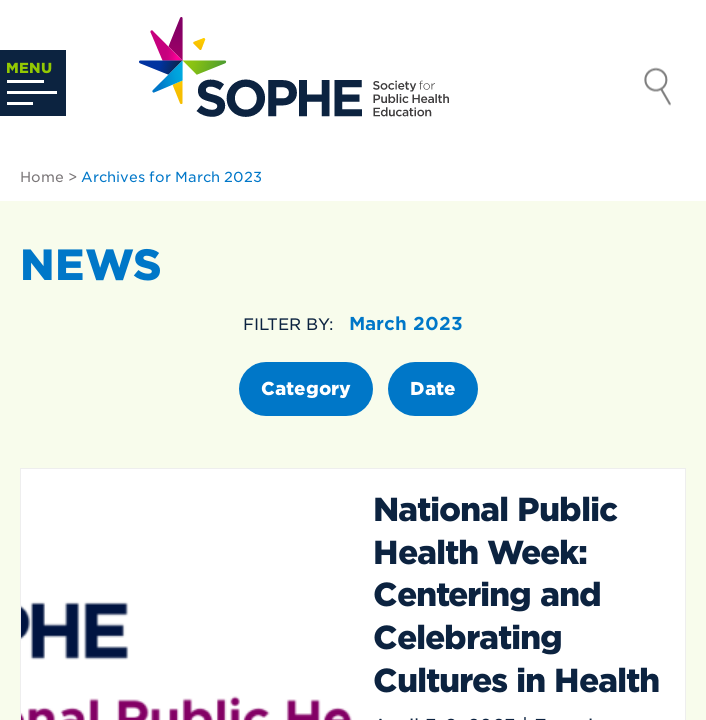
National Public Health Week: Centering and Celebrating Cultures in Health (516, 595)
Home (42, 177)
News (91, 265)
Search (658, 89)
